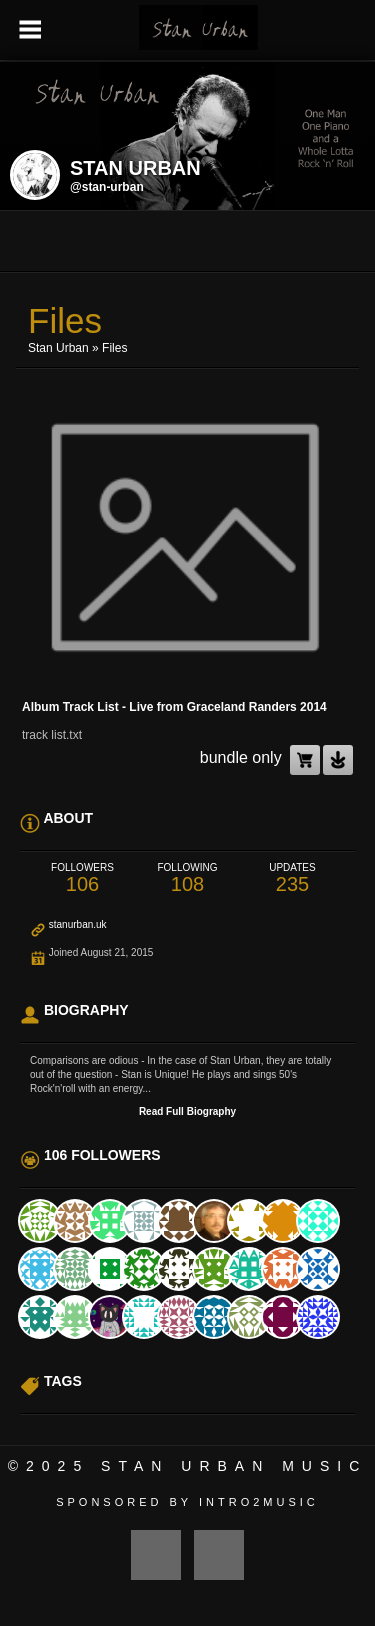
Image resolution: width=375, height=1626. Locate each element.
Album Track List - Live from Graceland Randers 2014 (174, 707)
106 (82, 878)
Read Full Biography (187, 1111)
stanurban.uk (78, 924)
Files (114, 348)
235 (292, 878)
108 (187, 878)
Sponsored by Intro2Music (187, 1502)
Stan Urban (58, 348)
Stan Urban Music (234, 1466)
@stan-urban (107, 187)
